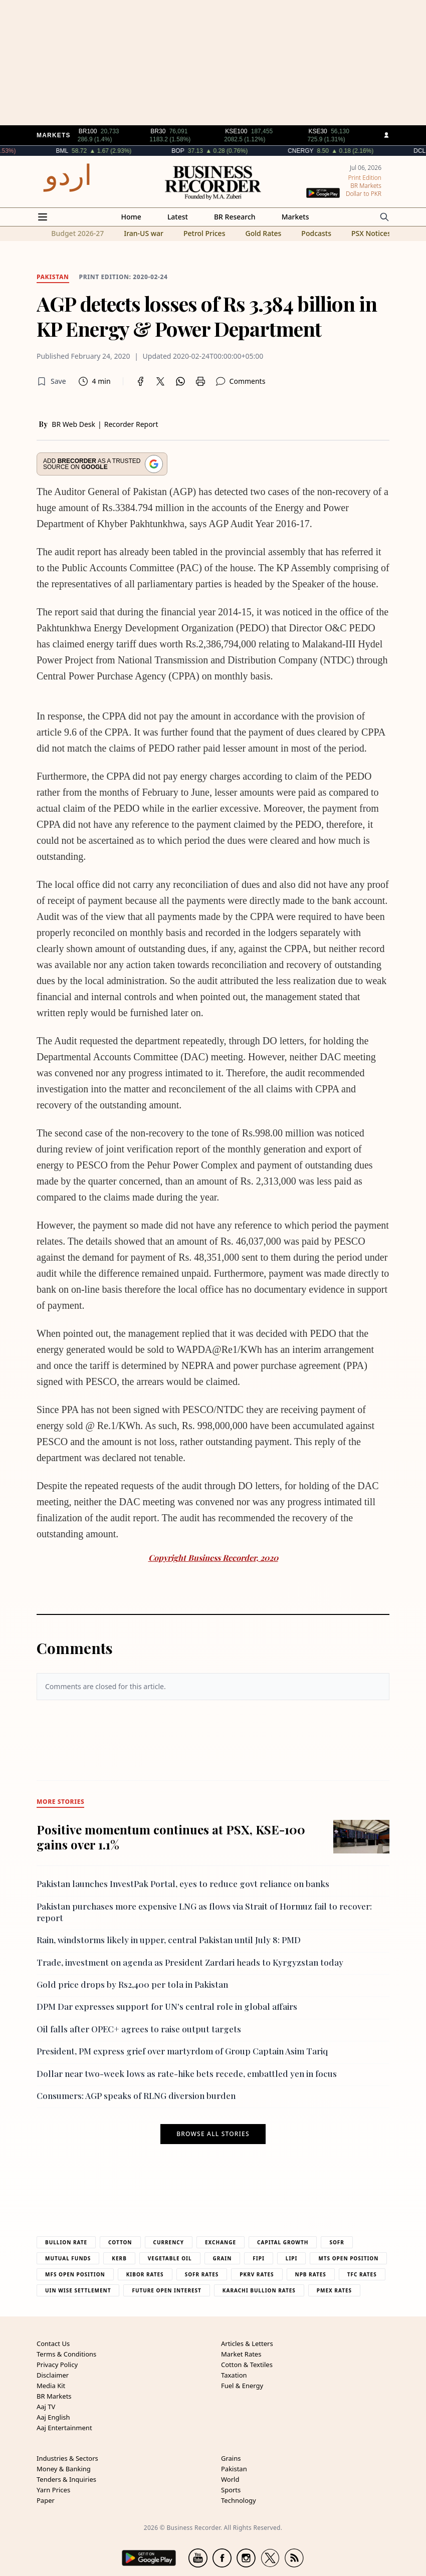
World (230, 2479)
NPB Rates (310, 2274)
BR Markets (54, 2396)
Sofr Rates (202, 2274)
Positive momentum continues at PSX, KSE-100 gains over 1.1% (171, 1836)
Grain (222, 2258)
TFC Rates (362, 2274)
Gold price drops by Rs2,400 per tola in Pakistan (132, 1984)
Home (131, 216)
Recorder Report (131, 424)
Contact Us (53, 2343)
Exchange (220, 2242)
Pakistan (234, 2468)
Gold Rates (263, 233)
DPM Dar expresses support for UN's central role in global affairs (167, 2006)
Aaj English (53, 2417)
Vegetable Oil (170, 2258)
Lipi (292, 2258)
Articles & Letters (247, 2343)
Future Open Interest (166, 2290)
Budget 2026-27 (77, 233)
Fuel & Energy (242, 2385)
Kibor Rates (145, 2274)
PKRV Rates (257, 2274)
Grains (231, 2458)
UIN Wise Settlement (78, 2290)
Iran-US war (143, 233)
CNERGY (329, 150)
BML (91, 150)
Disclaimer (53, 2375)
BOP (206, 150)
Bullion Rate (66, 2242)
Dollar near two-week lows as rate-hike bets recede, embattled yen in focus (187, 2073)
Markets (295, 216)
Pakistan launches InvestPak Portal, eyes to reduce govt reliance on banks (183, 1883)
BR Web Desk (73, 424)
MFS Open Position (75, 2274)
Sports (231, 2489)
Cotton (120, 2242)
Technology (238, 2500)
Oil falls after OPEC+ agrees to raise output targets (139, 2028)
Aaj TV (46, 2406)
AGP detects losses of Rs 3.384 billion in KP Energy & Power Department (207, 316)
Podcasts (316, 233)
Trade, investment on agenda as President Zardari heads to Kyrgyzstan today (190, 1962)
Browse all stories (212, 2134)
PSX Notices (371, 233)
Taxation (234, 2375)
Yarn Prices (53, 2489)
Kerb (119, 2258)
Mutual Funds (68, 2258)
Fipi (258, 2258)
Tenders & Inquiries (66, 2479)
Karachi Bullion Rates (259, 2290)
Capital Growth (282, 2242)
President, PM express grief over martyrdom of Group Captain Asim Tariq (182, 2050)
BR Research (235, 216)
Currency (168, 2242)
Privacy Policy (57, 2364)
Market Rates (241, 2354)
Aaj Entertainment (64, 2427)
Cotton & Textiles (247, 2364)
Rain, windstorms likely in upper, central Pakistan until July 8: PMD (169, 1939)
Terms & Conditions (66, 2354)
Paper (46, 2500)
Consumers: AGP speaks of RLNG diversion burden (136, 2095)
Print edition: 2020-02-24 (123, 277)
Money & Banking (64, 2468)
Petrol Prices (204, 233)
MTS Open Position (348, 2258)
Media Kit (51, 2385)
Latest (177, 216)
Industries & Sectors (67, 2458)
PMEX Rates (334, 2290)
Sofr (336, 2242)
